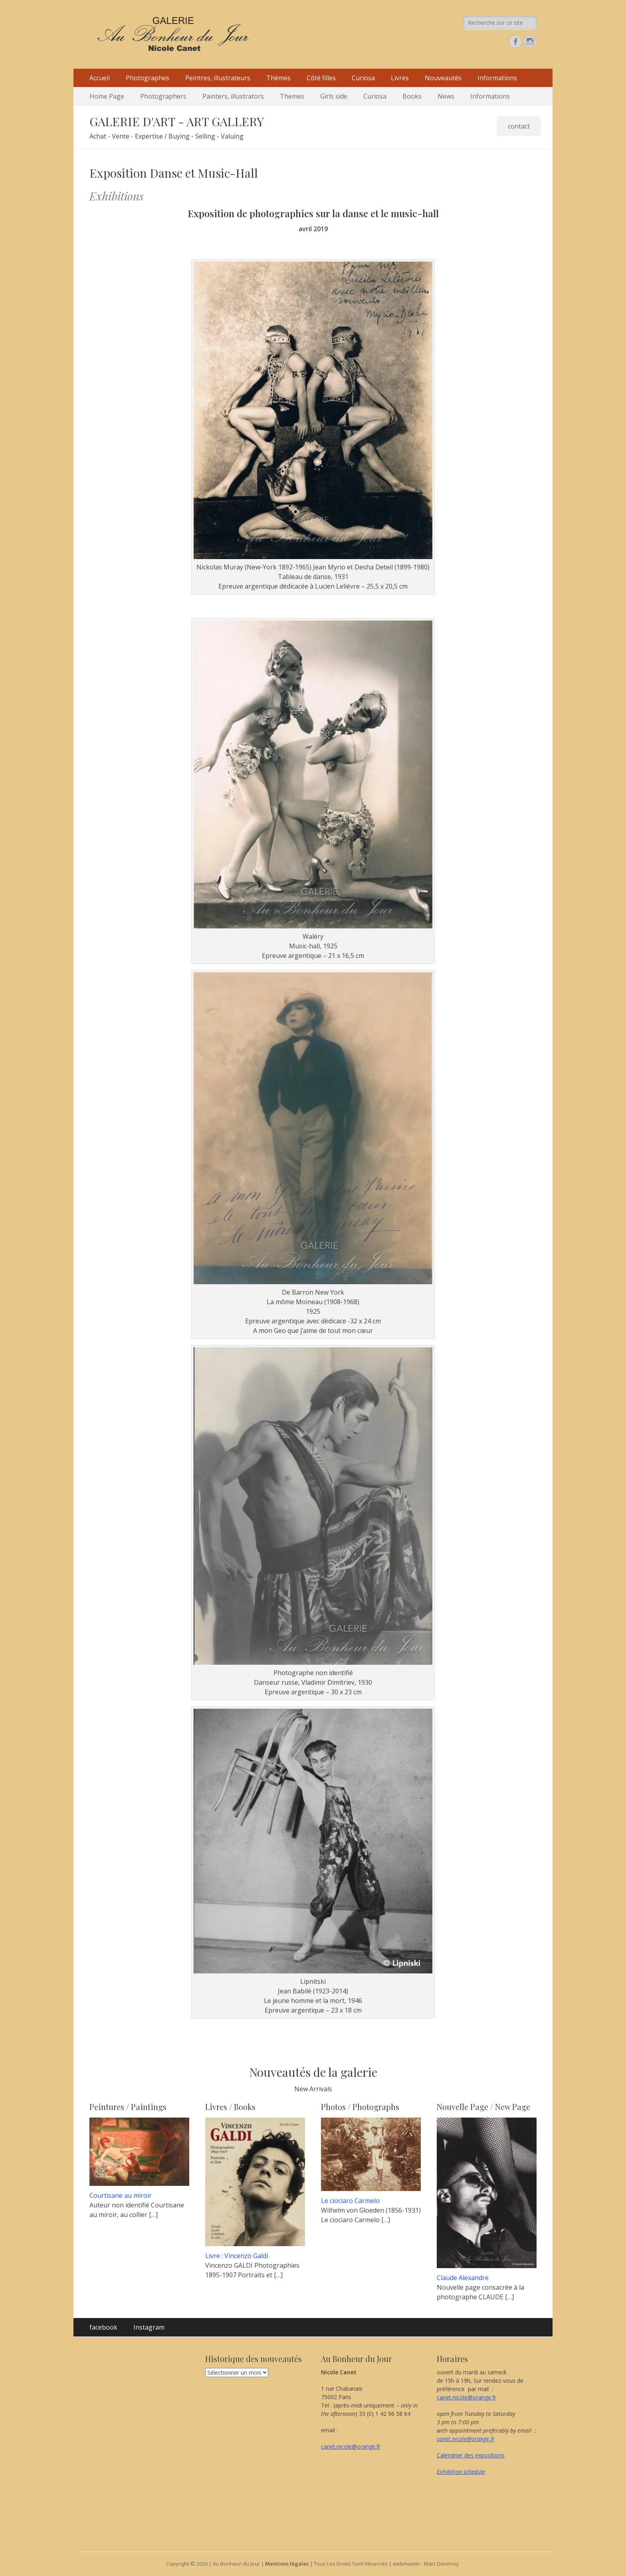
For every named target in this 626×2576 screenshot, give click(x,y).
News (446, 96)
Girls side (333, 96)
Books (412, 96)
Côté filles (321, 77)
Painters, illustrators (233, 96)
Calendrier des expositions (471, 2455)
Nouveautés (443, 77)
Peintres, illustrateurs (217, 77)
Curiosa (363, 77)
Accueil (99, 77)
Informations (497, 77)
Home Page (106, 96)
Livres (400, 77)
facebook (103, 2327)
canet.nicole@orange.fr (350, 2446)
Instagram (148, 2327)
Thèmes (278, 77)
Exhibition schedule (461, 2471)
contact (519, 126)
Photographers (163, 96)
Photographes (147, 77)
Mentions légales (287, 2563)
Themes (292, 96)
